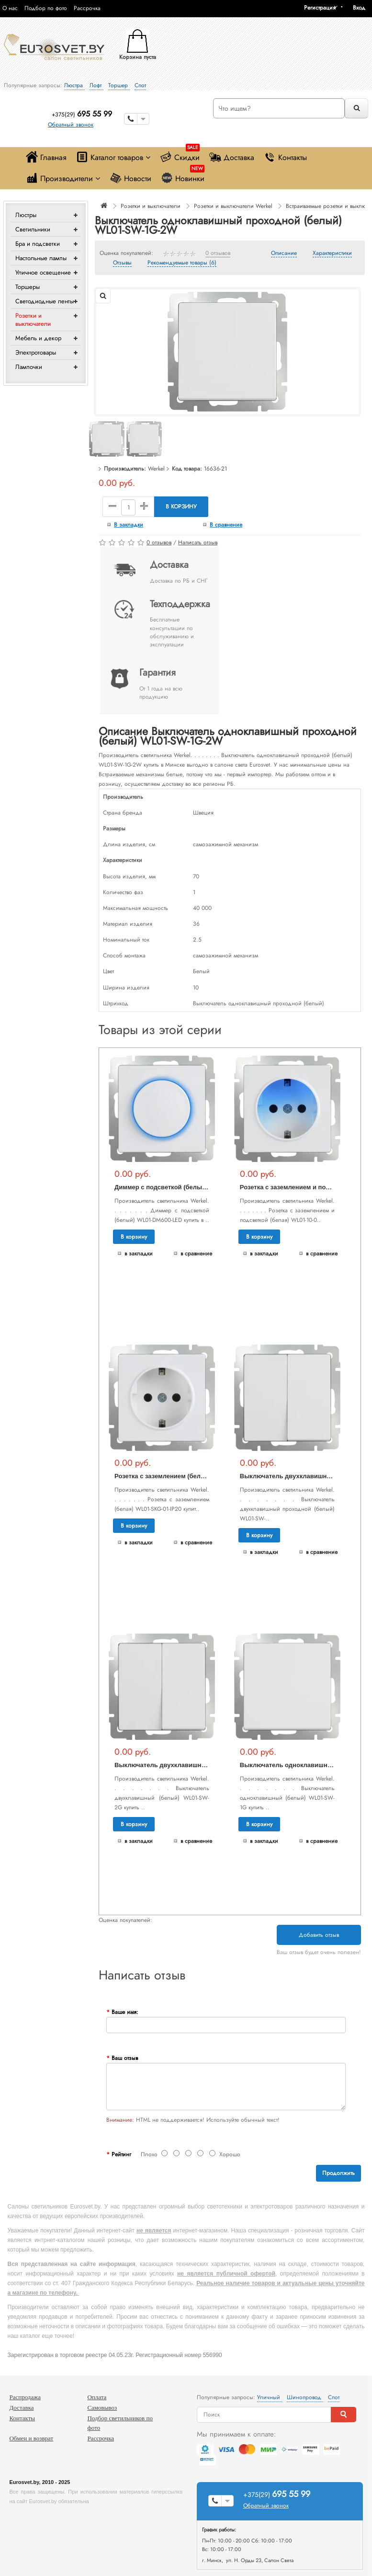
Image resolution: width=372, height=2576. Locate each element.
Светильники (32, 229)
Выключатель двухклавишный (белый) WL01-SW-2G (196, 1765)
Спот (140, 85)
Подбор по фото (45, 8)
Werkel (156, 468)
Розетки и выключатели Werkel (233, 206)
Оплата (96, 2397)
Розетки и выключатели (33, 319)
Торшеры (27, 286)
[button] (362, 8)
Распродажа (25, 2397)
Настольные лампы (41, 258)
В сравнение (226, 524)
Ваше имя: (125, 2012)
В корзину (181, 506)
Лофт (96, 85)
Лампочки (28, 366)
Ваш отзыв (125, 2058)
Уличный (269, 2397)
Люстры (25, 214)
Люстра (74, 85)
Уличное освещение (43, 272)
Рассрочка (87, 8)
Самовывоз (102, 2407)
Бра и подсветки (37, 243)
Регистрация (320, 7)
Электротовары (35, 352)
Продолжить (338, 2173)
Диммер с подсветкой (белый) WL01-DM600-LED (188, 1187)
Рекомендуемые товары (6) (181, 263)
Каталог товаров (113, 157)
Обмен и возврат (31, 2438)
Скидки (180, 155)
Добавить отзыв (319, 1935)
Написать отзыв (197, 542)
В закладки (128, 524)
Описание (284, 253)
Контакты (285, 157)
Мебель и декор (38, 338)
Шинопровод (305, 2397)
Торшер (119, 85)
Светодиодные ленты (44, 301)
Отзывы (122, 263)
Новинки (182, 176)
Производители (63, 178)
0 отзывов (217, 253)
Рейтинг (121, 2154)
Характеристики (332, 253)
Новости (130, 178)
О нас (10, 8)
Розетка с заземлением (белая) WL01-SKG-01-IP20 (191, 1476)
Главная (46, 157)
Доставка (231, 157)
